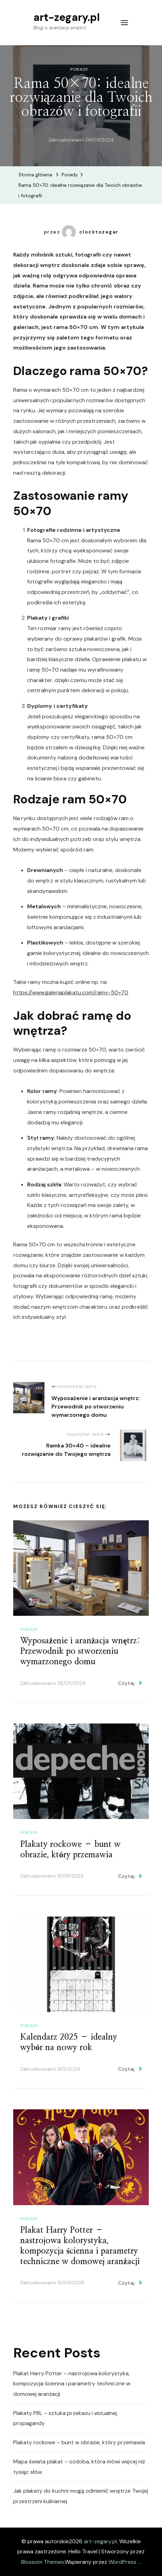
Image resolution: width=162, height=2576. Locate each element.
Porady (79, 69)
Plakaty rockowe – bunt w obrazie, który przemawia (79, 2442)
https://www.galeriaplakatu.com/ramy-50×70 (70, 992)
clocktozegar (90, 232)
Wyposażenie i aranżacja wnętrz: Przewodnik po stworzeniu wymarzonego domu (80, 1651)
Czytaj (130, 1683)
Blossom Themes (42, 2562)
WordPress (122, 2562)
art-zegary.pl (66, 17)
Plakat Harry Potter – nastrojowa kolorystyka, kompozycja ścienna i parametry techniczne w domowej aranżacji (71, 2384)
